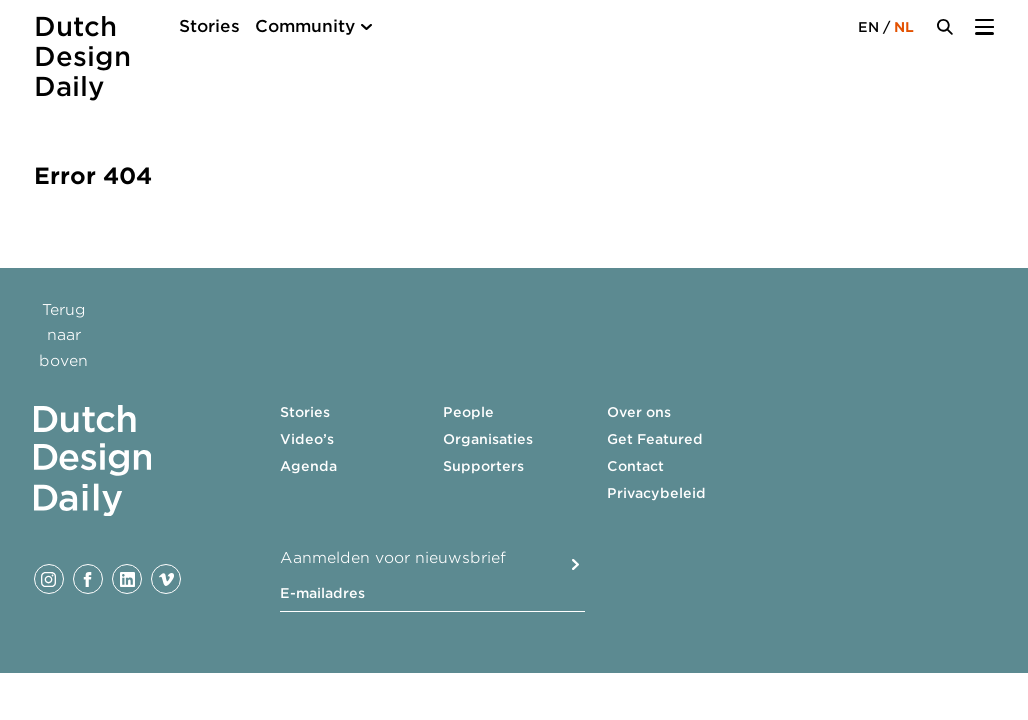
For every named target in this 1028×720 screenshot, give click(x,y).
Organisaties (488, 439)
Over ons (639, 412)
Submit (575, 564)
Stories (209, 26)
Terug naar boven (63, 335)
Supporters (483, 466)
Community (305, 26)
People (468, 412)
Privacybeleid (656, 493)
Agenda (308, 466)
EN (868, 27)
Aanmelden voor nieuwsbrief (393, 558)
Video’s (307, 439)
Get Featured (655, 439)
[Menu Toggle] (984, 27)
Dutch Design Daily (82, 57)
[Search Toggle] (945, 27)
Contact (635, 466)
